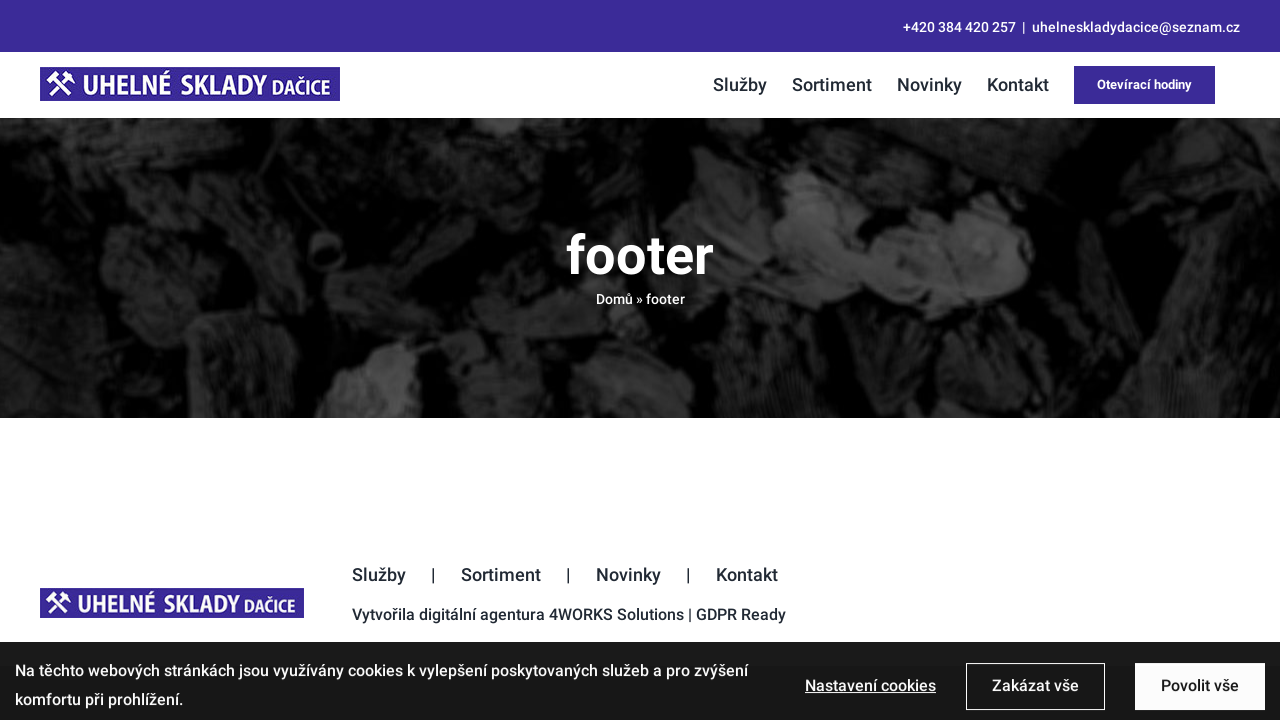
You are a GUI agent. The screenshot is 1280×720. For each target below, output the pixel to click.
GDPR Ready (741, 614)
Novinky (628, 574)
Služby (379, 574)
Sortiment (501, 574)
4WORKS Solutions (616, 614)
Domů (614, 299)
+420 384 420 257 (959, 27)
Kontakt (747, 574)
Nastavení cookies (870, 695)
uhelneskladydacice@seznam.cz (1136, 27)
